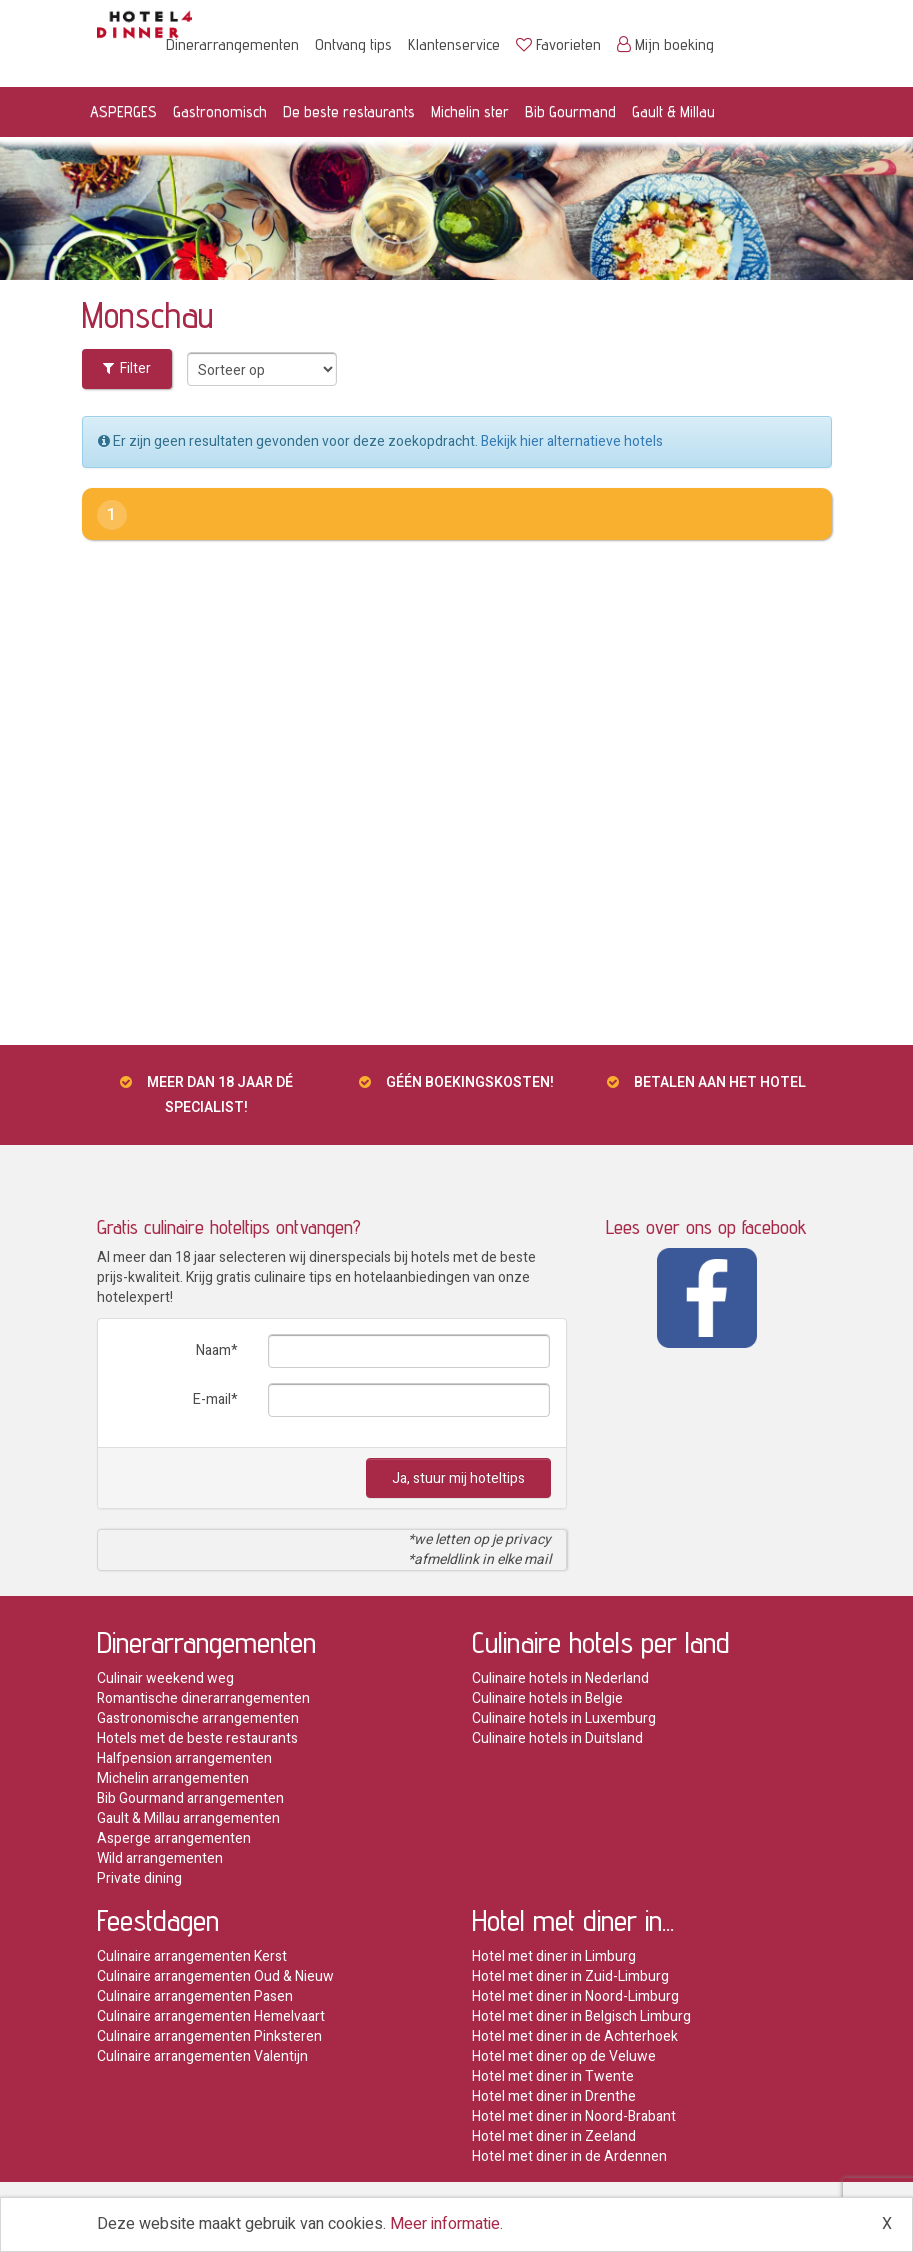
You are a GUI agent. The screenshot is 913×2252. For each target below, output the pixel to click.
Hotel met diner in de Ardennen (569, 2156)
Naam (213, 1350)
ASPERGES (123, 111)
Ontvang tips (353, 44)
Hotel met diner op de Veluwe (564, 2056)
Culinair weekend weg (165, 1678)
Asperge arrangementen (174, 1838)
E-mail (212, 1399)
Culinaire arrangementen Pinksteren (209, 2036)
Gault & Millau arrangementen (188, 1818)
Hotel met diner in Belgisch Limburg (581, 2016)
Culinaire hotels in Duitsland (557, 1738)
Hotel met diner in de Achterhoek (575, 2036)
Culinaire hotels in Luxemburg (564, 1718)
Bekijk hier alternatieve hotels (572, 441)
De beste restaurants (349, 111)
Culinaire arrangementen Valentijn (202, 2056)
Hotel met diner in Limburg (554, 1956)
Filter (127, 368)
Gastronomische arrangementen (198, 1718)
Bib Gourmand (570, 111)
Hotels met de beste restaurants (197, 1738)
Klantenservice (454, 44)
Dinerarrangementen (232, 44)
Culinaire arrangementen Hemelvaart (211, 2016)
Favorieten (558, 44)
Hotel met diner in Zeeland (554, 2136)
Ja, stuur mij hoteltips (458, 1478)
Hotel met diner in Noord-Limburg (575, 1996)
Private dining (139, 1878)
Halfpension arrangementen (184, 1758)
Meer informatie (445, 2224)
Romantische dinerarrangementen (203, 1698)
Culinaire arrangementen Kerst (192, 1956)
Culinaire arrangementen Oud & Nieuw (215, 1976)
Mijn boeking (665, 44)
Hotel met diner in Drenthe (554, 2096)
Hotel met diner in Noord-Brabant (574, 2116)
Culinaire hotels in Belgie (547, 1698)
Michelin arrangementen (173, 1778)
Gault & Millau (673, 111)
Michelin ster (470, 111)
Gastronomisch (220, 111)
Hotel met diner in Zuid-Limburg (570, 1976)
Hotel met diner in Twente (553, 2076)
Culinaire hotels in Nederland (560, 1678)
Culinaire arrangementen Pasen (195, 1996)
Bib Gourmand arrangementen (190, 1798)
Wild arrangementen (160, 1858)
